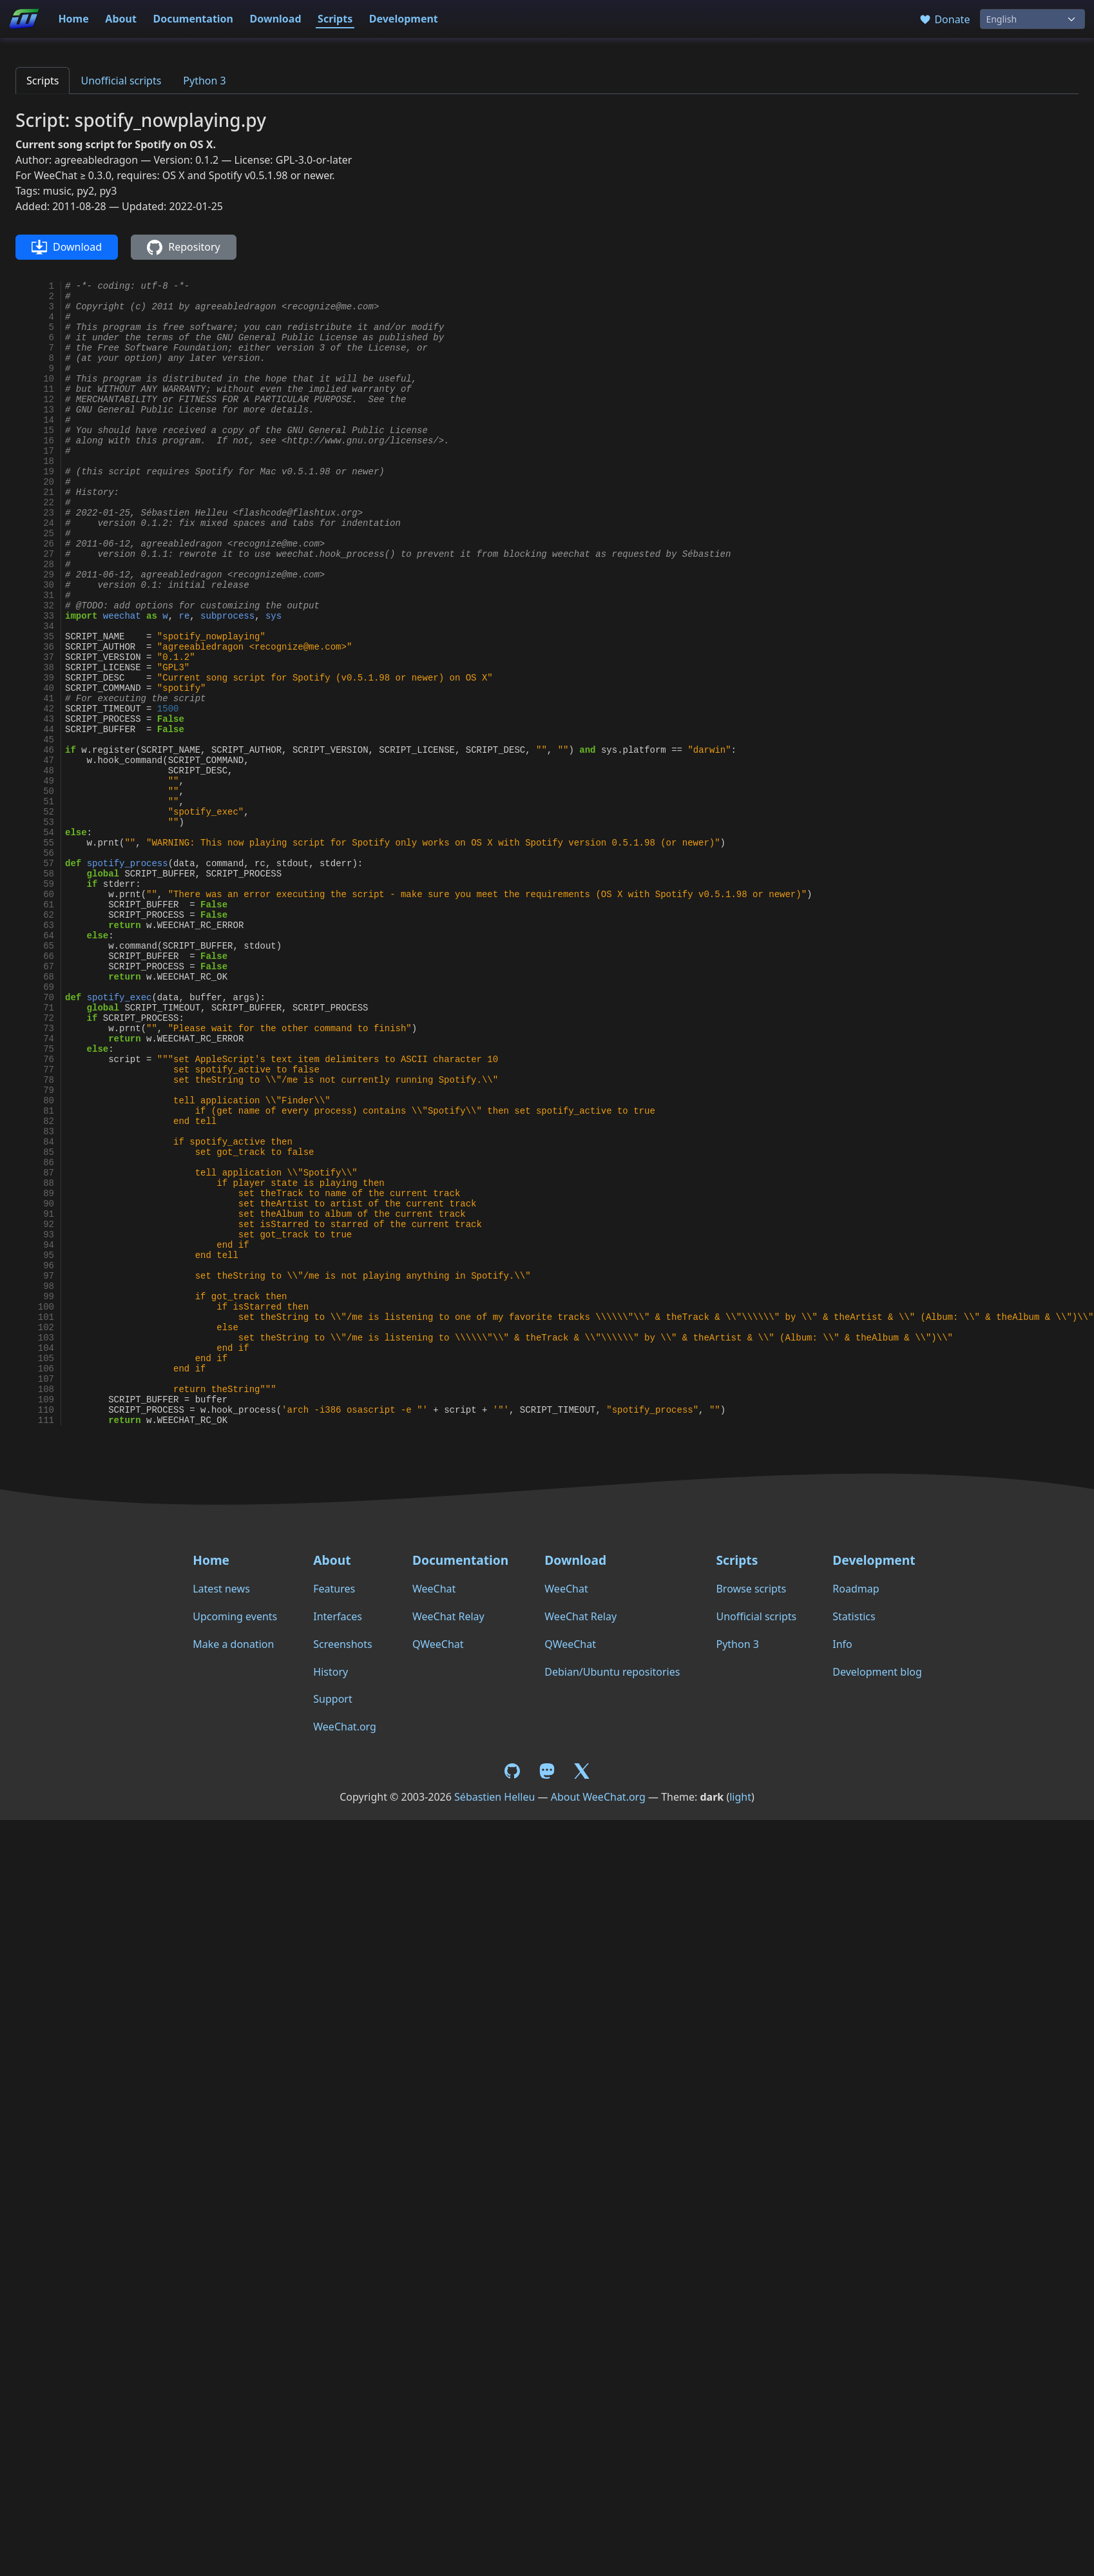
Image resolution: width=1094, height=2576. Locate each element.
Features (334, 1589)
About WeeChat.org (598, 1797)
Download (276, 19)
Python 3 (204, 80)
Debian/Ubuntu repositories (612, 1672)
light (740, 1797)
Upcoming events (235, 1616)
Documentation (193, 19)
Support (332, 1699)
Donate (944, 19)
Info (842, 1644)
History (330, 1672)
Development (403, 19)
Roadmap (855, 1589)
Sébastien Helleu (494, 1797)
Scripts (335, 19)
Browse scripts (751, 1589)
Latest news (221, 1589)
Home (73, 19)
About (121, 19)
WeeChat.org (344, 1726)
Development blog (876, 1672)
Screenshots (342, 1644)
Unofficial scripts (121, 80)
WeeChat (434, 1589)
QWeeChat (438, 1644)
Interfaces (337, 1616)
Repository (183, 247)
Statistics (853, 1616)
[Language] (1032, 19)
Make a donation (233, 1644)
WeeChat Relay (448, 1616)
